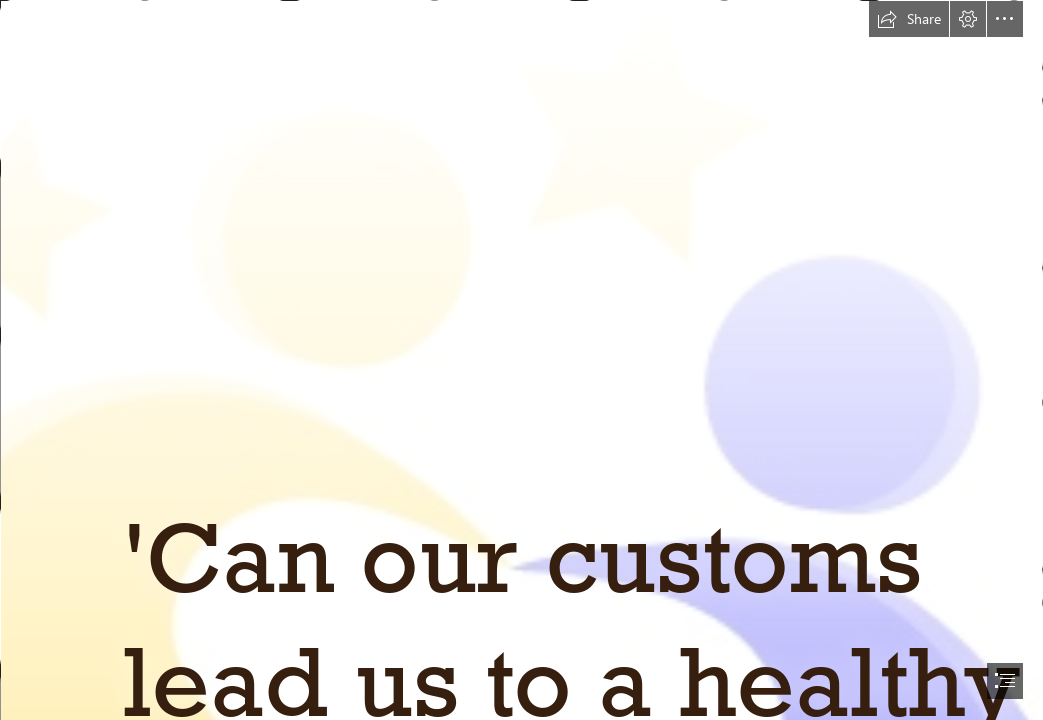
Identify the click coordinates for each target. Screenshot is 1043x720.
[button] (909, 19)
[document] (521, 360)
